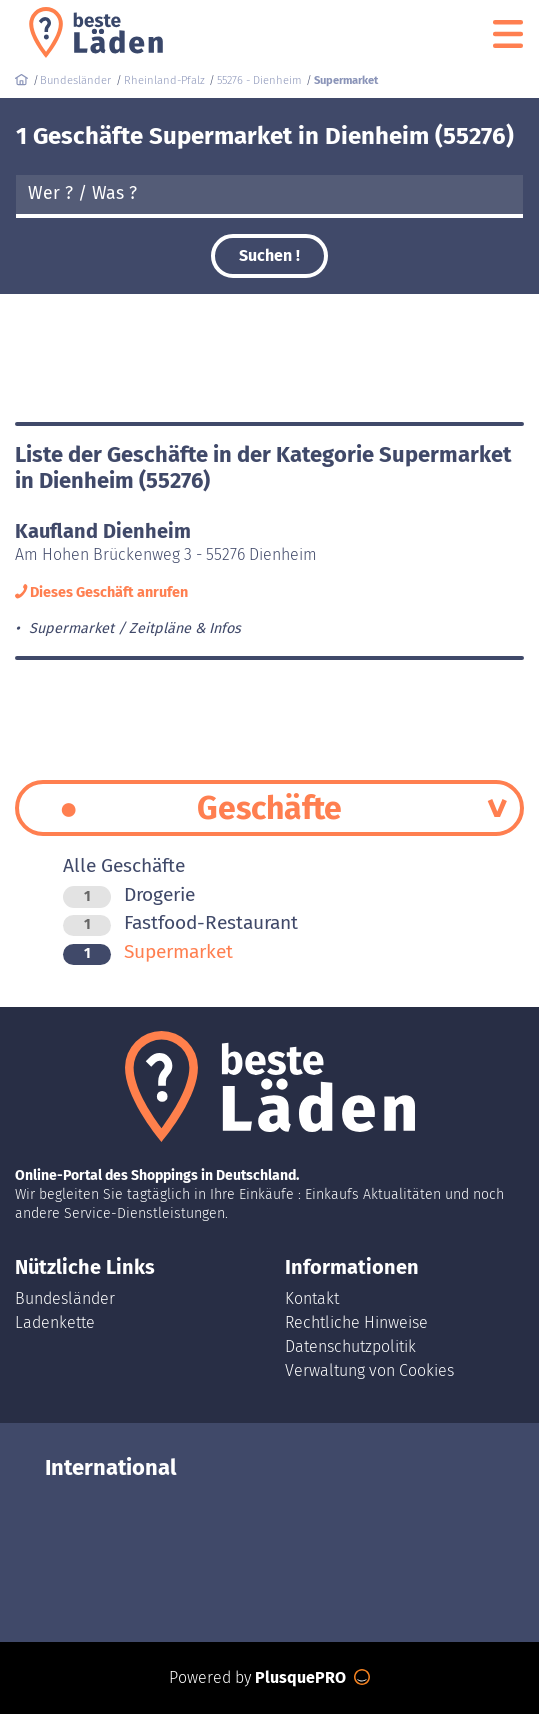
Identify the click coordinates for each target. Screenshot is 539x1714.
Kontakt (312, 1298)
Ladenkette (55, 1322)
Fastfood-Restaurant (180, 922)
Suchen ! (269, 255)
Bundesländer (65, 1298)
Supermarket (148, 951)
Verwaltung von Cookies (369, 1370)
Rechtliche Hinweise (356, 1322)
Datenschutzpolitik (350, 1346)
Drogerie (129, 894)
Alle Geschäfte (124, 865)
